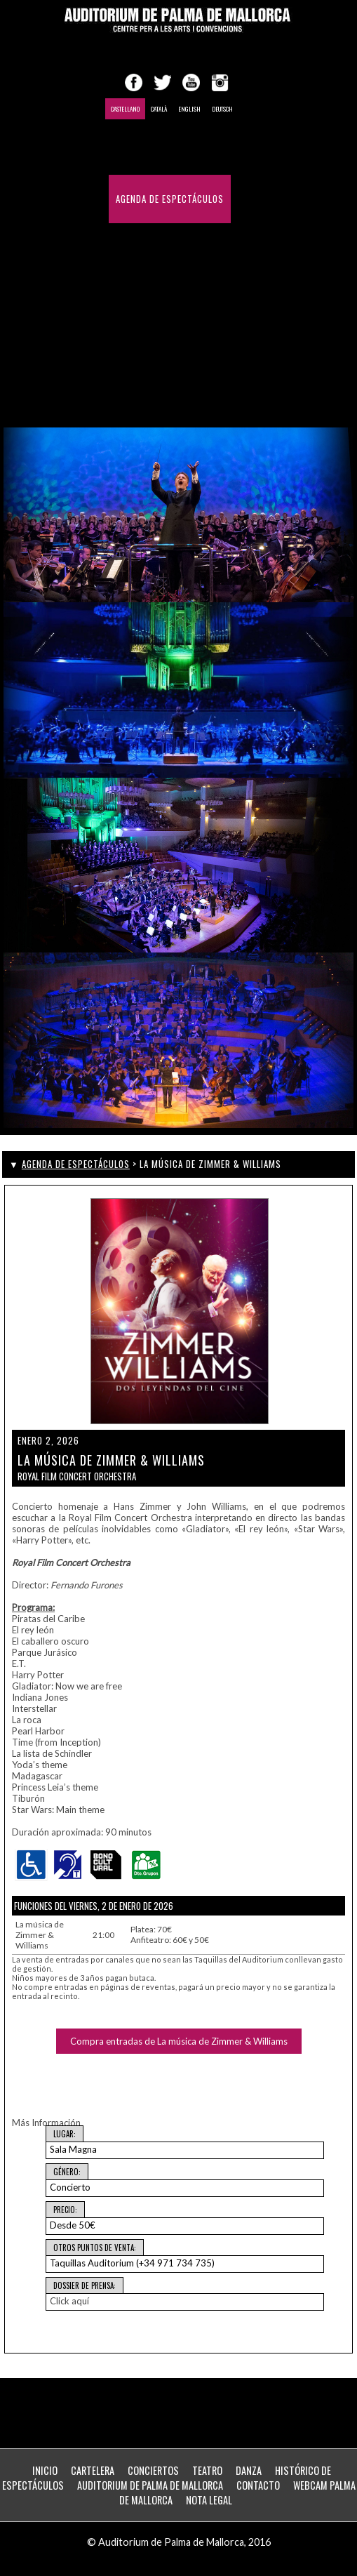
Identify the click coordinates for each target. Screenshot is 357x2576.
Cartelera (92, 2470)
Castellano (125, 109)
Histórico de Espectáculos (177, 296)
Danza (249, 2470)
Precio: (65, 2209)
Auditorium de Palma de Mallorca (150, 2485)
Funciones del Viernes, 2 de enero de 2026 (93, 1906)
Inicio (128, 150)
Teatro (207, 2470)
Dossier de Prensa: (84, 2285)
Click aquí (69, 2300)
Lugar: (64, 2133)
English (189, 109)
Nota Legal (209, 2499)
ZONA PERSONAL (197, 392)
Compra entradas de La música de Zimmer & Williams (179, 2041)
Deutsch (222, 109)
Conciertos (153, 2470)
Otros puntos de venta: (94, 2247)
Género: (67, 2171)
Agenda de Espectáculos (170, 199)
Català (159, 109)
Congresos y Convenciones (177, 247)
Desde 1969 (140, 344)
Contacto (200, 344)
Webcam (133, 392)
